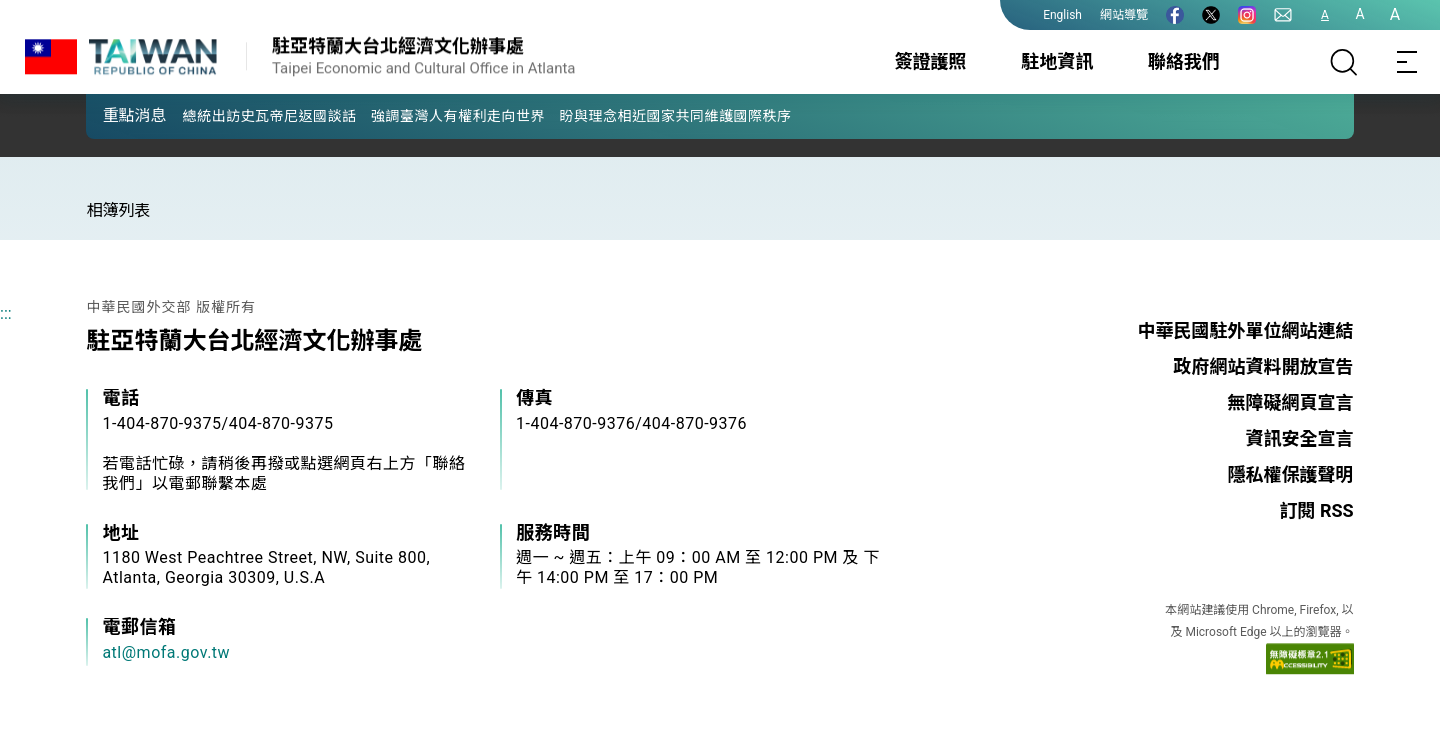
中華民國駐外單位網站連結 (1246, 330)
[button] (116, 115)
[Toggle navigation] (1408, 62)
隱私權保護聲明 (1291, 474)
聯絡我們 (1184, 61)
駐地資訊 (1057, 61)
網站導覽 (1124, 15)
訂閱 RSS (1316, 510)
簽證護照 (931, 61)
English (1062, 15)
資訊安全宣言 (1300, 438)
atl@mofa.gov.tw (166, 652)
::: (6, 313)
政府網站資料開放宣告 (1264, 366)
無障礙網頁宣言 (1291, 402)
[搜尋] (1344, 62)
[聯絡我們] (1283, 15)
